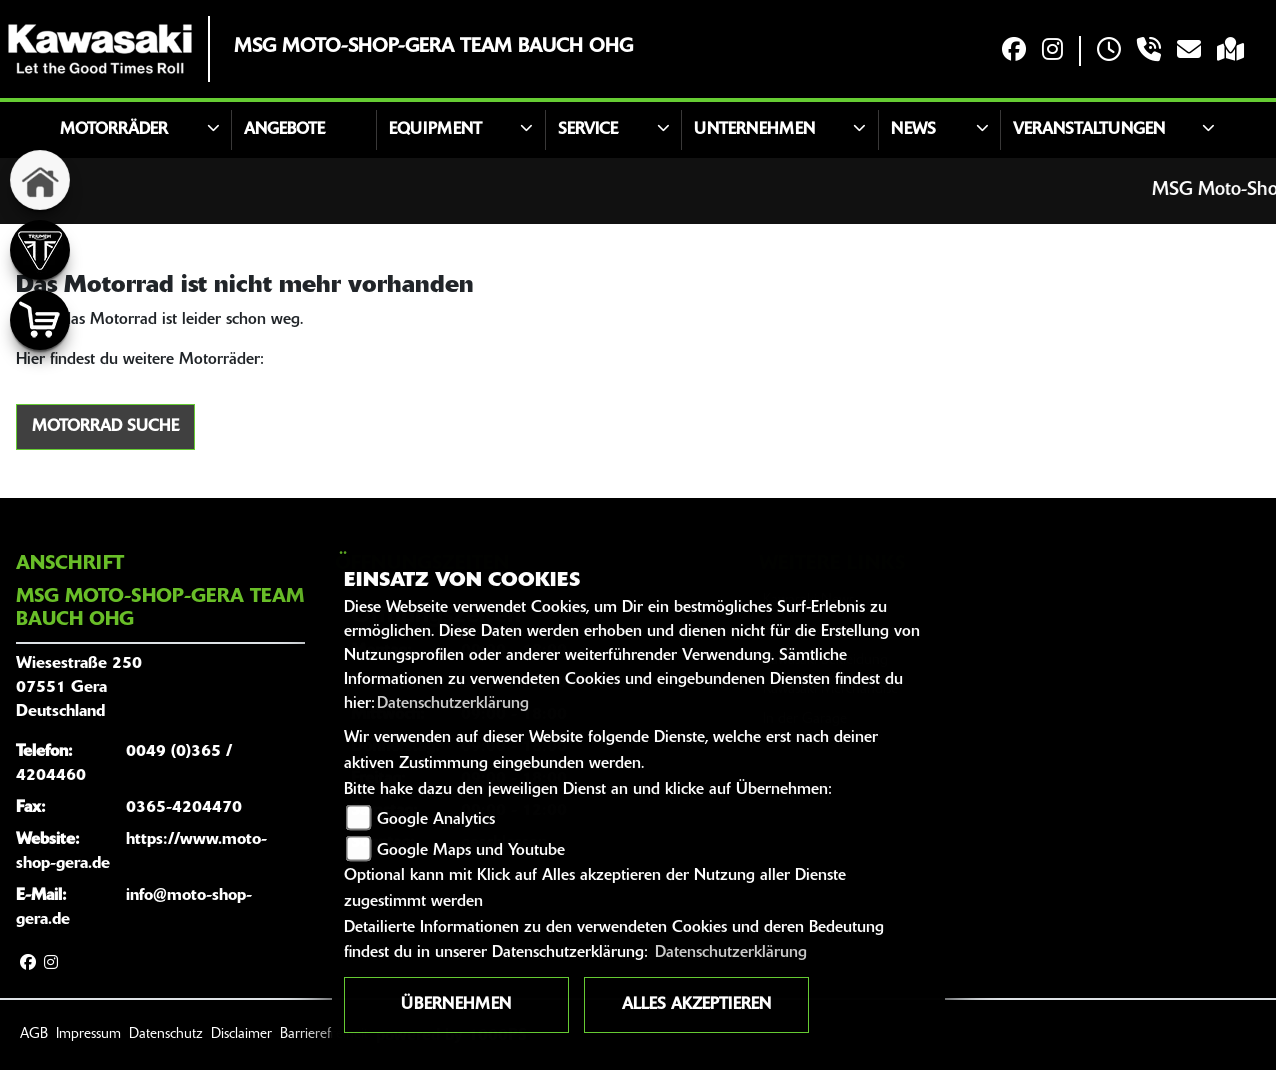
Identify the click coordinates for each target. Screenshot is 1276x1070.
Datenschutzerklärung (453, 704)
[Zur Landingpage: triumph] (40, 250)
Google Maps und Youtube (471, 851)
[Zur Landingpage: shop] (40, 320)
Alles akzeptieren (696, 1005)
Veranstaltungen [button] (1089, 130)
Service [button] (588, 130)
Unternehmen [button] (754, 130)
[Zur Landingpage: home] (40, 180)
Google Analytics (436, 820)
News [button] (913, 130)
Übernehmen (456, 1005)
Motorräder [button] (114, 130)
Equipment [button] (435, 130)
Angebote (284, 130)
